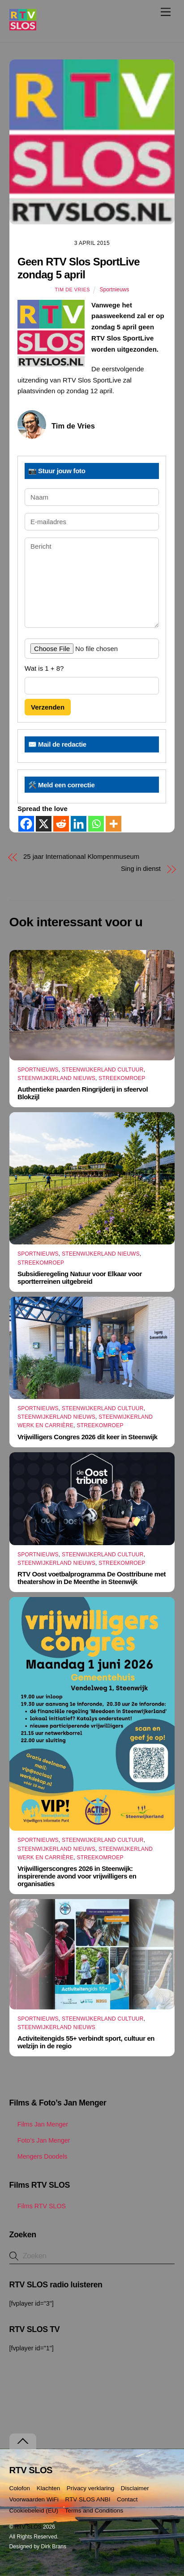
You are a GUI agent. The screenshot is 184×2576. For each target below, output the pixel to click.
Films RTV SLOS (37, 2206)
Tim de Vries (72, 289)
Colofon (19, 2488)
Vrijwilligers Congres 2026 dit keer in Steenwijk (87, 1437)
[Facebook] (26, 824)
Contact (127, 2499)
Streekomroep (121, 1078)
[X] (43, 824)
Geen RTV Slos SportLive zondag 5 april (78, 268)
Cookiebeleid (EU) (34, 2510)
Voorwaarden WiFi (34, 2499)
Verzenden (47, 707)
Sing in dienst (141, 868)
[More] (113, 824)
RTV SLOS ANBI (87, 2499)
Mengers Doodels (38, 2156)
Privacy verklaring (91, 2488)
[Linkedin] (78, 824)
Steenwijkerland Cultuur (103, 1070)
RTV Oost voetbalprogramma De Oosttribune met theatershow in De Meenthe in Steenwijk (91, 1577)
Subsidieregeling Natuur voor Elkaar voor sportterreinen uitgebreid (79, 1277)
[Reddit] (61, 824)
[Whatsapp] (96, 824)
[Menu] (166, 12)
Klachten (48, 2488)
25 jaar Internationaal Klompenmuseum (81, 856)
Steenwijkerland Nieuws (56, 1078)
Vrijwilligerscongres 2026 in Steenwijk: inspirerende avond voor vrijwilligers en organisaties (76, 1876)
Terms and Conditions (94, 2510)
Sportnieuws (114, 289)
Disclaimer (135, 2488)
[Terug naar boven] (22, 2441)
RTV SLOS (28, 2527)
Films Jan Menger (38, 2124)
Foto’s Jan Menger (39, 2140)
